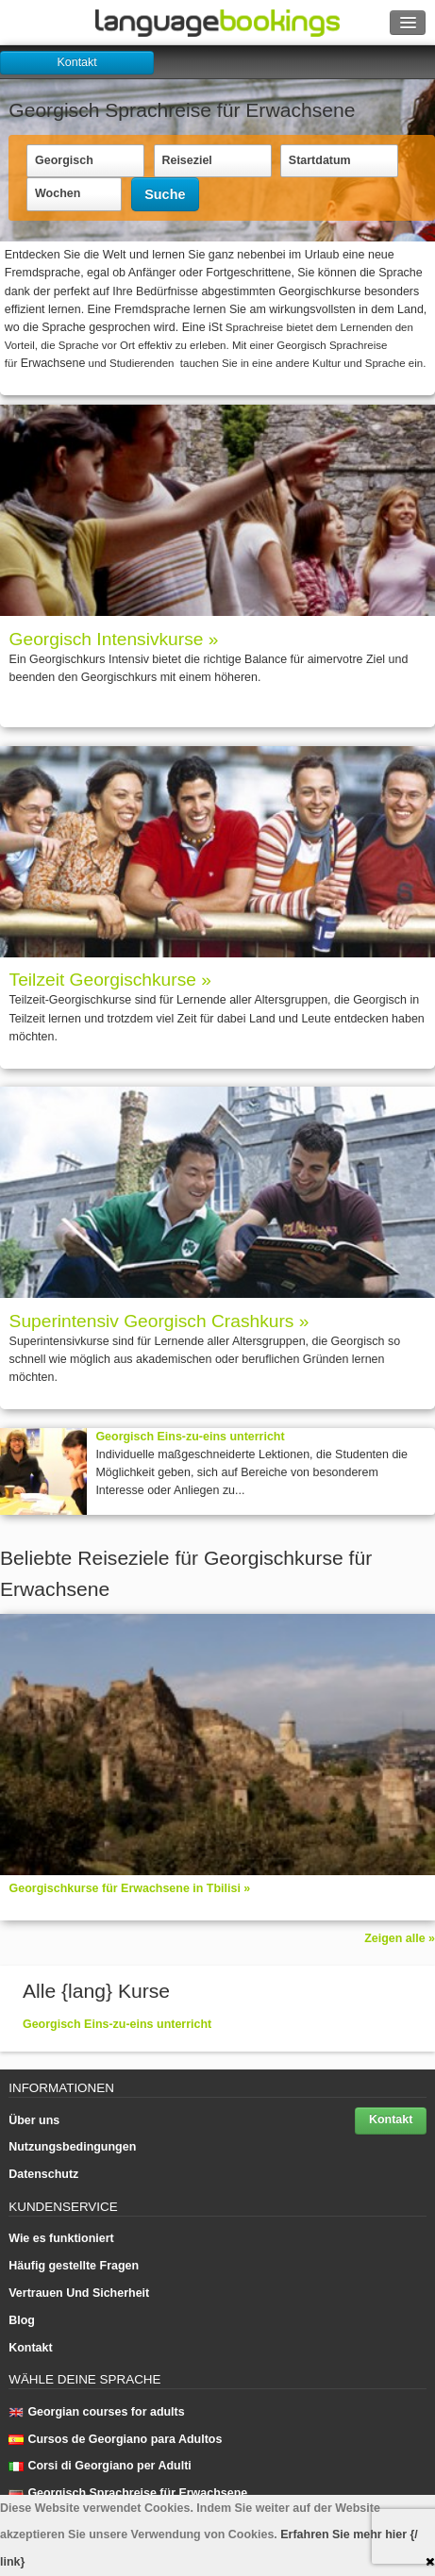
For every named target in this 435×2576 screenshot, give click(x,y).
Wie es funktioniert (60, 2238)
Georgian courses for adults (96, 2411)
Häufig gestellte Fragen (73, 2265)
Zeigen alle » (399, 1938)
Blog (21, 2320)
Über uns (33, 2120)
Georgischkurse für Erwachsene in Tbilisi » (130, 1888)
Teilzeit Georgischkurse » (110, 979)
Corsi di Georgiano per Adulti (100, 2465)
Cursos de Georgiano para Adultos (115, 2439)
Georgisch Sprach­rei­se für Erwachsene (127, 2493)
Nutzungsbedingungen (72, 2146)
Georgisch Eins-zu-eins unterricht (189, 1436)
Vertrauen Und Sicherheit (78, 2293)
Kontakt (76, 62)
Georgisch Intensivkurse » (114, 639)
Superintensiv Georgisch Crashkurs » (159, 1321)
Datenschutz (43, 2174)
